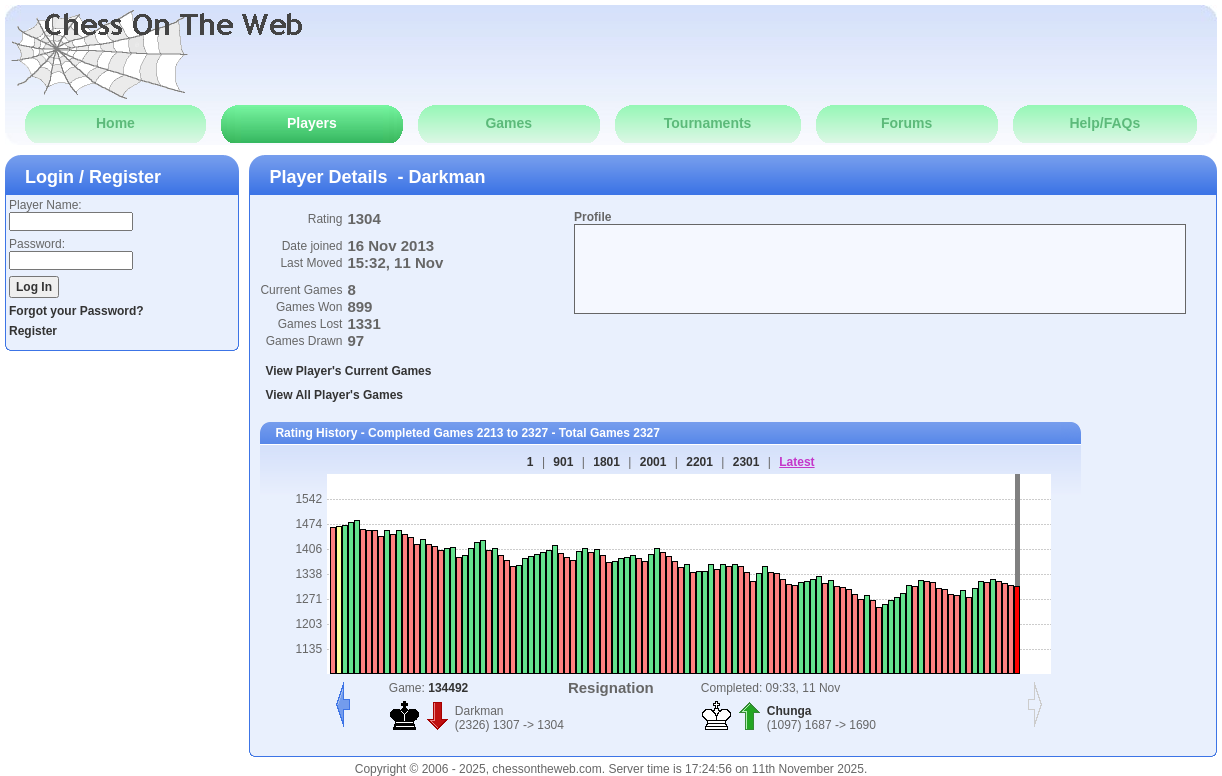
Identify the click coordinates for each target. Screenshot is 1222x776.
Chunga (789, 711)
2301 (746, 462)
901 (563, 462)
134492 (448, 688)
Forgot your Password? (76, 311)
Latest (796, 462)
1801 (606, 462)
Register (33, 331)
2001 (653, 462)
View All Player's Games (334, 395)
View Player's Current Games (348, 371)
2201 (699, 462)
